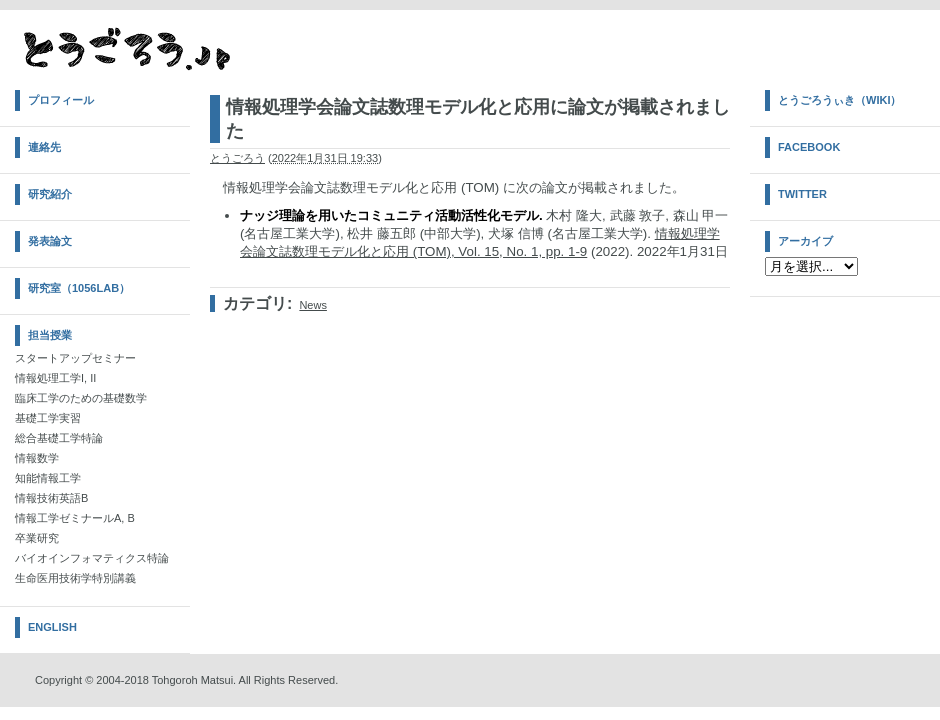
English (52, 627)
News (313, 305)
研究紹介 (50, 194)
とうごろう (237, 158)
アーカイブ (805, 241)
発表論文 (50, 241)
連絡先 (44, 147)
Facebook (809, 147)
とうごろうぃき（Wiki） (839, 100)
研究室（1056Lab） (79, 288)
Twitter (802, 194)
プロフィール (61, 100)
